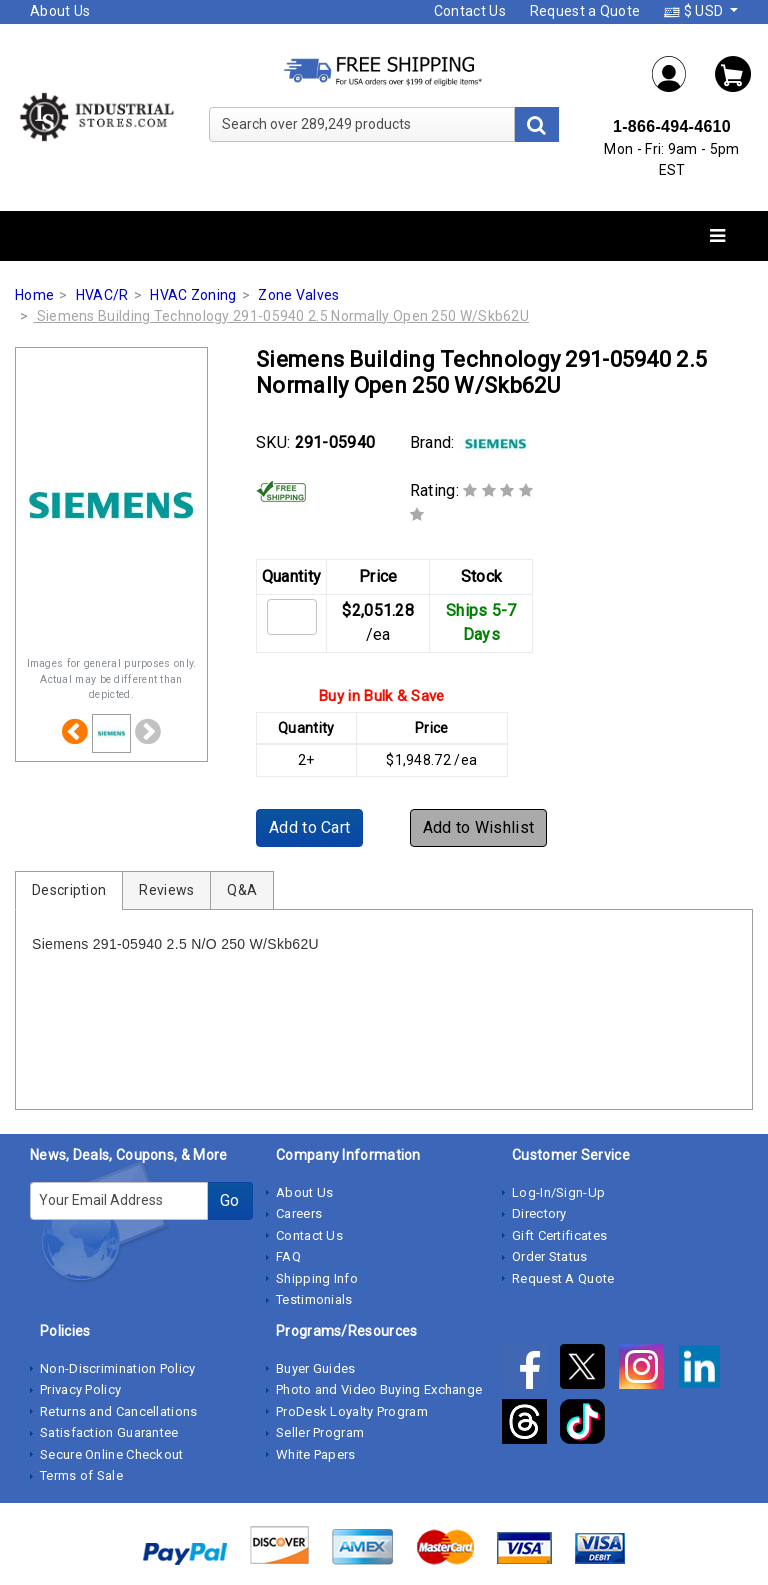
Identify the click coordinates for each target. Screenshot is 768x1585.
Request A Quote (563, 1278)
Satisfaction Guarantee (109, 1432)
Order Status (550, 1256)
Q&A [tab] (242, 890)
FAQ (288, 1256)
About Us (60, 11)
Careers (299, 1213)
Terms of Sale (81, 1475)
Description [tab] (69, 890)
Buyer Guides (316, 1368)
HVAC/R (102, 295)
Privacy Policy (80, 1389)
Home (34, 295)
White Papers (316, 1454)
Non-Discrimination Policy (118, 1368)
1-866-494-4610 (672, 126)
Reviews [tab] (166, 890)
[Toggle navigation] (717, 236)
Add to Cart (309, 827)
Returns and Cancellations (119, 1411)
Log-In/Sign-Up (558, 1192)
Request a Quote (585, 11)
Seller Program (320, 1432)
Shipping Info (317, 1278)
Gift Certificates (559, 1235)
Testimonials (314, 1299)
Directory (539, 1213)
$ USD (695, 11)
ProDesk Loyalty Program (352, 1411)
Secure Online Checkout (112, 1454)
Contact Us (470, 11)
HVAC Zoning (193, 295)
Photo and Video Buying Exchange (379, 1389)
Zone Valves (298, 295)
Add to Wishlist (479, 827)
